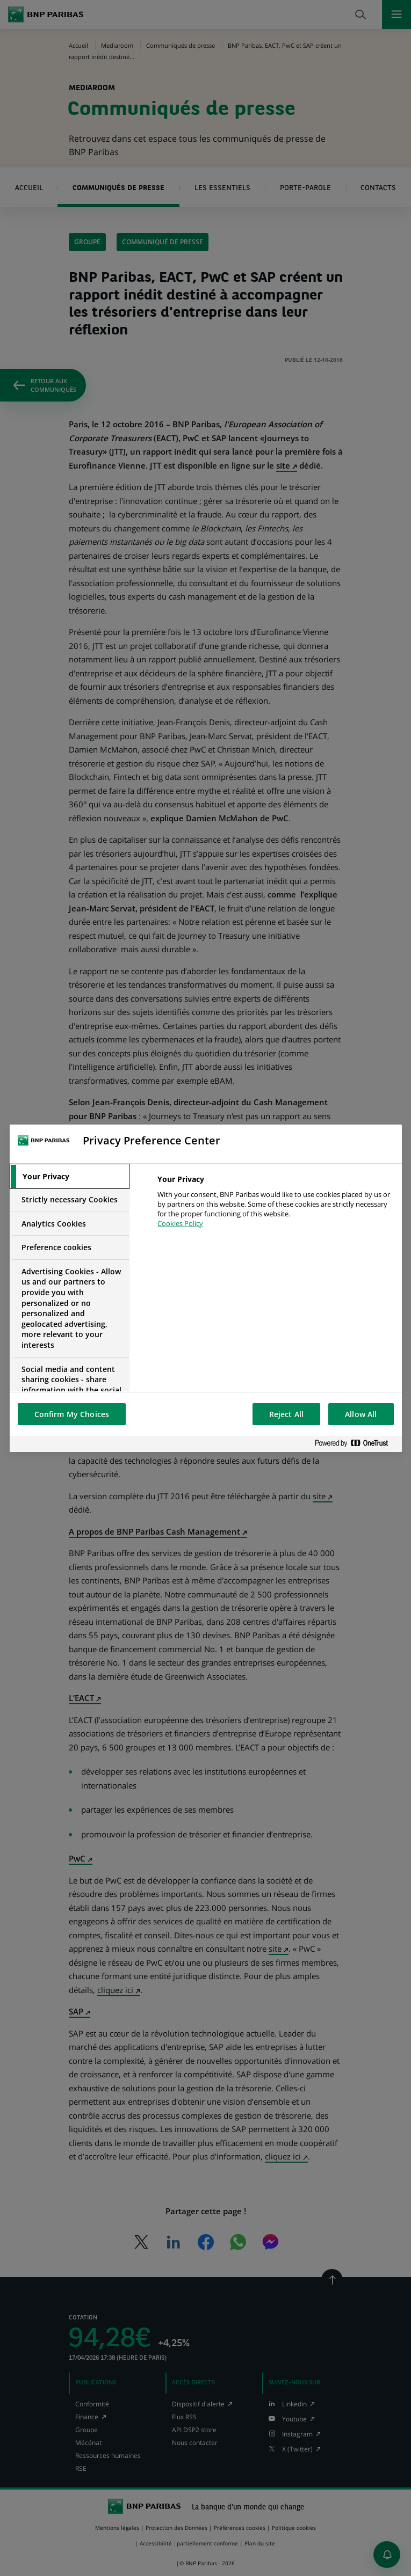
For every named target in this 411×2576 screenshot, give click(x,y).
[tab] (70, 1176)
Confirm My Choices (72, 1414)
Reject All (286, 1414)
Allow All (361, 1414)
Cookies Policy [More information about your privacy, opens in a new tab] (180, 1223)
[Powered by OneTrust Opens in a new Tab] (355, 1443)
